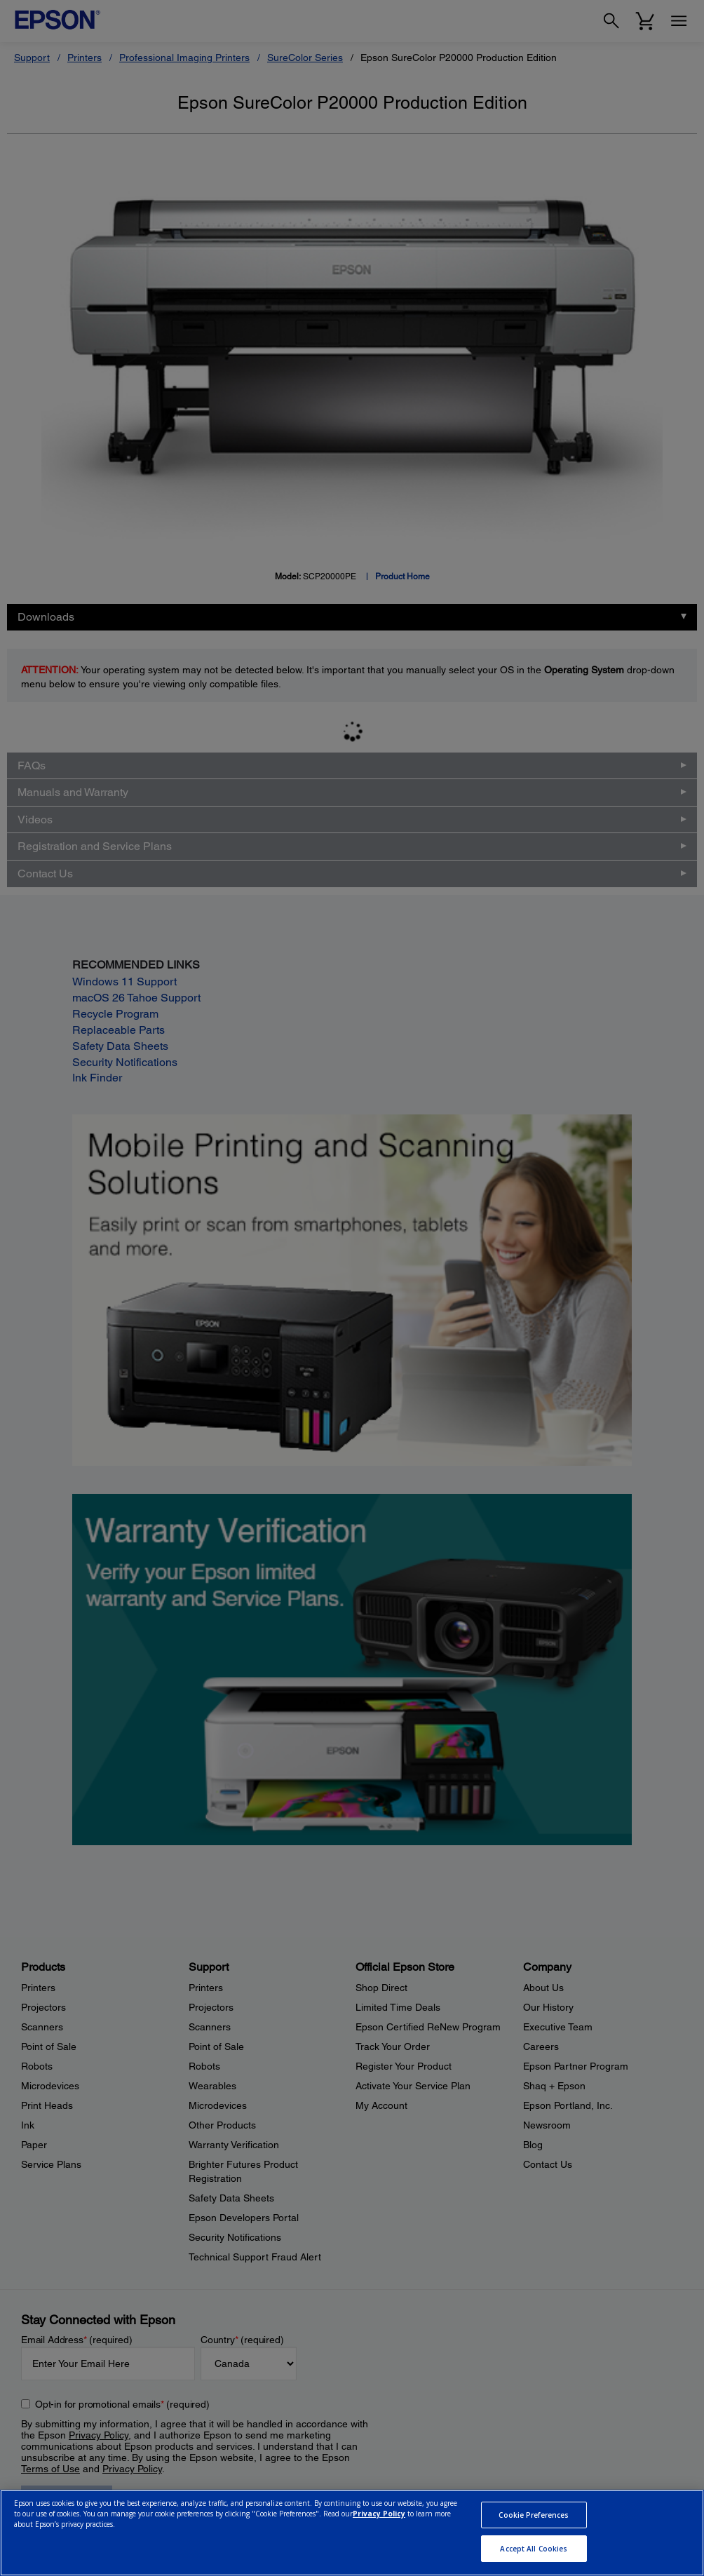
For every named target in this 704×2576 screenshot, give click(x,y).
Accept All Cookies (533, 2549)
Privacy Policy (379, 2513)
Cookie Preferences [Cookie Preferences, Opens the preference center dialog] (534, 2515)
